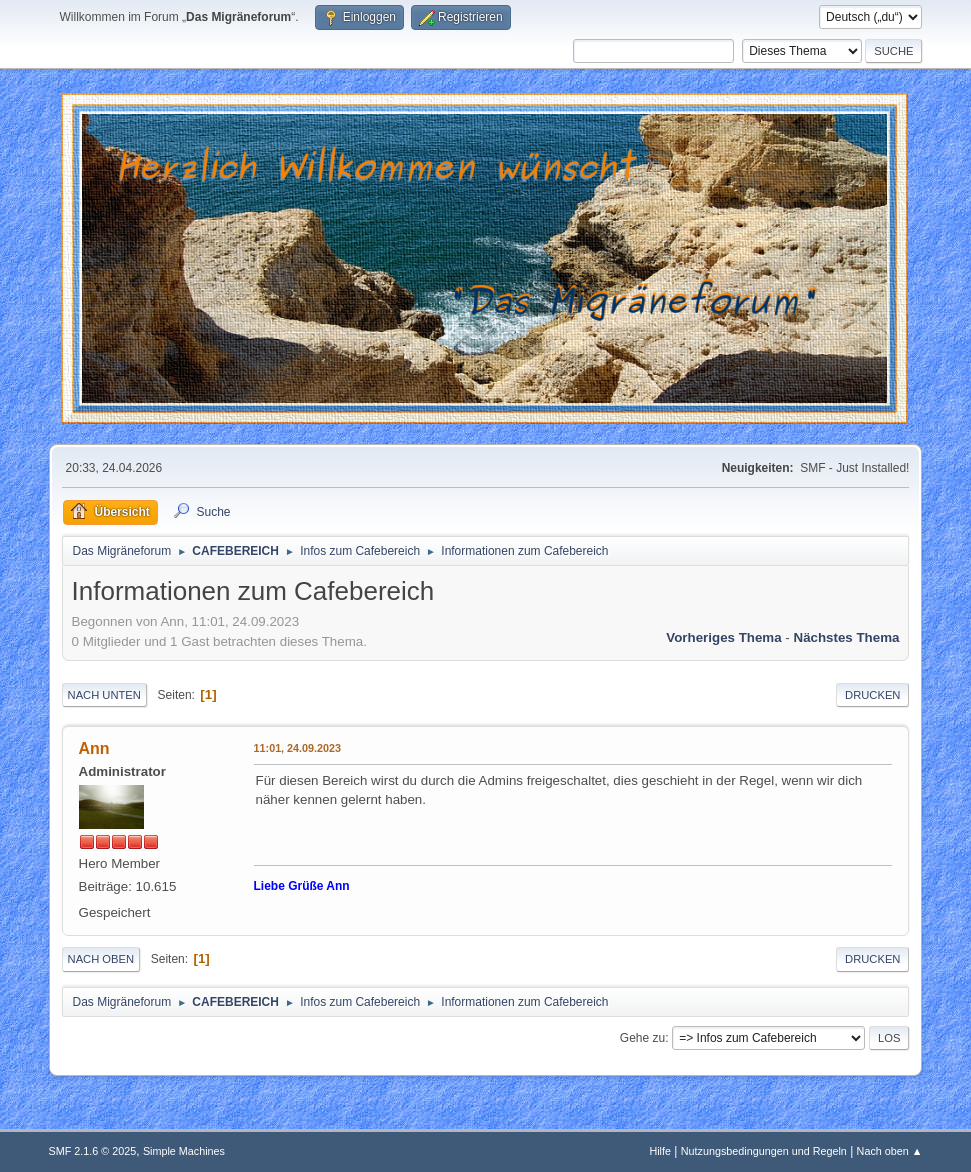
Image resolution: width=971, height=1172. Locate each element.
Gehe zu (642, 1038)
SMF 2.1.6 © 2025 (93, 1151)
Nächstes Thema (847, 637)
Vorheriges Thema (723, 637)
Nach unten (104, 695)
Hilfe (660, 1151)
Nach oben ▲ (890, 1151)
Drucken (872, 695)
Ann (94, 748)
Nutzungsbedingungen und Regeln (764, 1151)
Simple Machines (184, 1151)
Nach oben (101, 959)
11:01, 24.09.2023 (298, 748)
